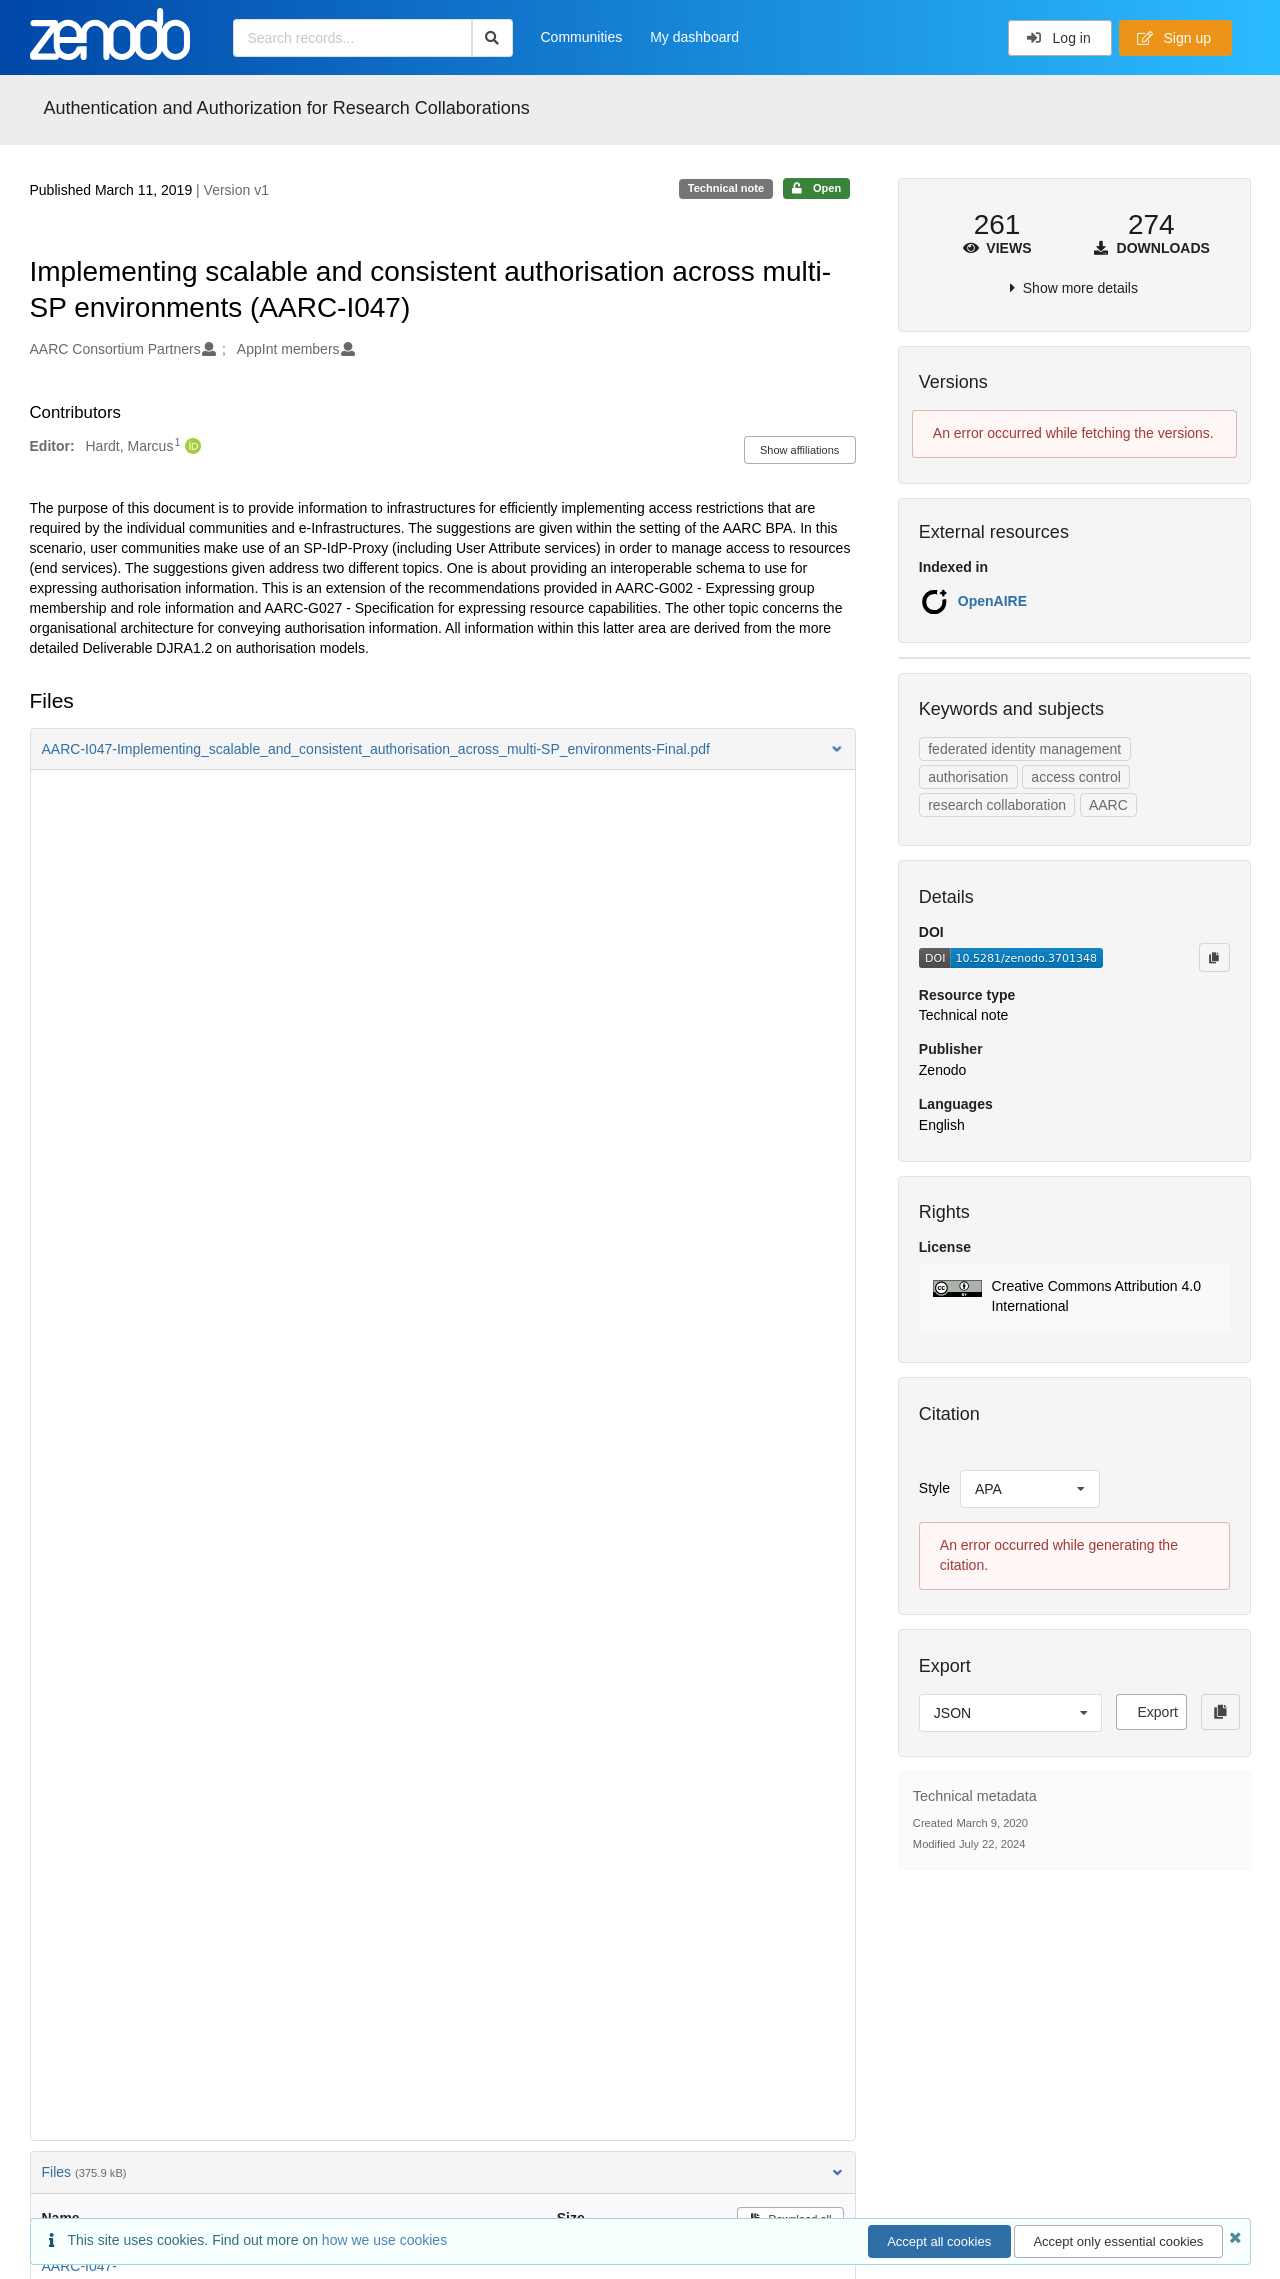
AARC (1108, 805)
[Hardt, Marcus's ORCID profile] (190, 447)
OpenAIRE (992, 601)
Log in (1058, 38)
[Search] (492, 38)
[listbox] (1030, 1489)
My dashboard (694, 37)
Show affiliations (799, 450)
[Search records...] (352, 38)
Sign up (1174, 38)
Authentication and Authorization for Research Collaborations (287, 108)
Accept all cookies (939, 2241)
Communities (582, 37)
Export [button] (1157, 1712)
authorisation (968, 777)
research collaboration (997, 805)
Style (934, 1488)
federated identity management (1024, 749)
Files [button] (443, 2172)
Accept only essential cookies (1118, 2241)
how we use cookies (384, 2240)
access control (1075, 777)
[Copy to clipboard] (1214, 957)
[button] (443, 749)
